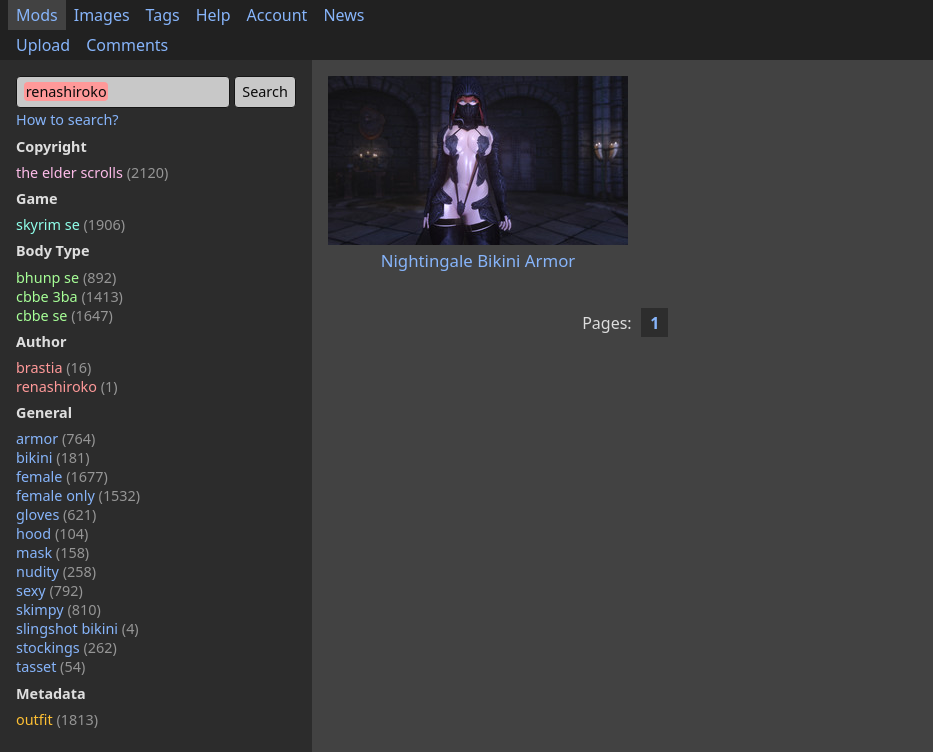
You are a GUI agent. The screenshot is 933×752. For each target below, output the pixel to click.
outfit (57, 719)
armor (55, 438)
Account (277, 15)
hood (52, 533)
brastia (53, 367)
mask (52, 552)
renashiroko (67, 386)
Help (213, 15)
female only (78, 495)
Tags (163, 15)
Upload (43, 45)
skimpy (58, 609)
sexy (49, 590)
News (343, 15)
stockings (66, 647)
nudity (56, 571)
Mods (37, 15)
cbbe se (64, 315)
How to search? (67, 119)
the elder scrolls (92, 172)
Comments (127, 45)
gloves (56, 514)
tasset (50, 666)
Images (102, 15)
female (62, 476)
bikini (53, 457)
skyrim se (70, 224)
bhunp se (66, 277)
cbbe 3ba (69, 296)
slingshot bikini (77, 628)
